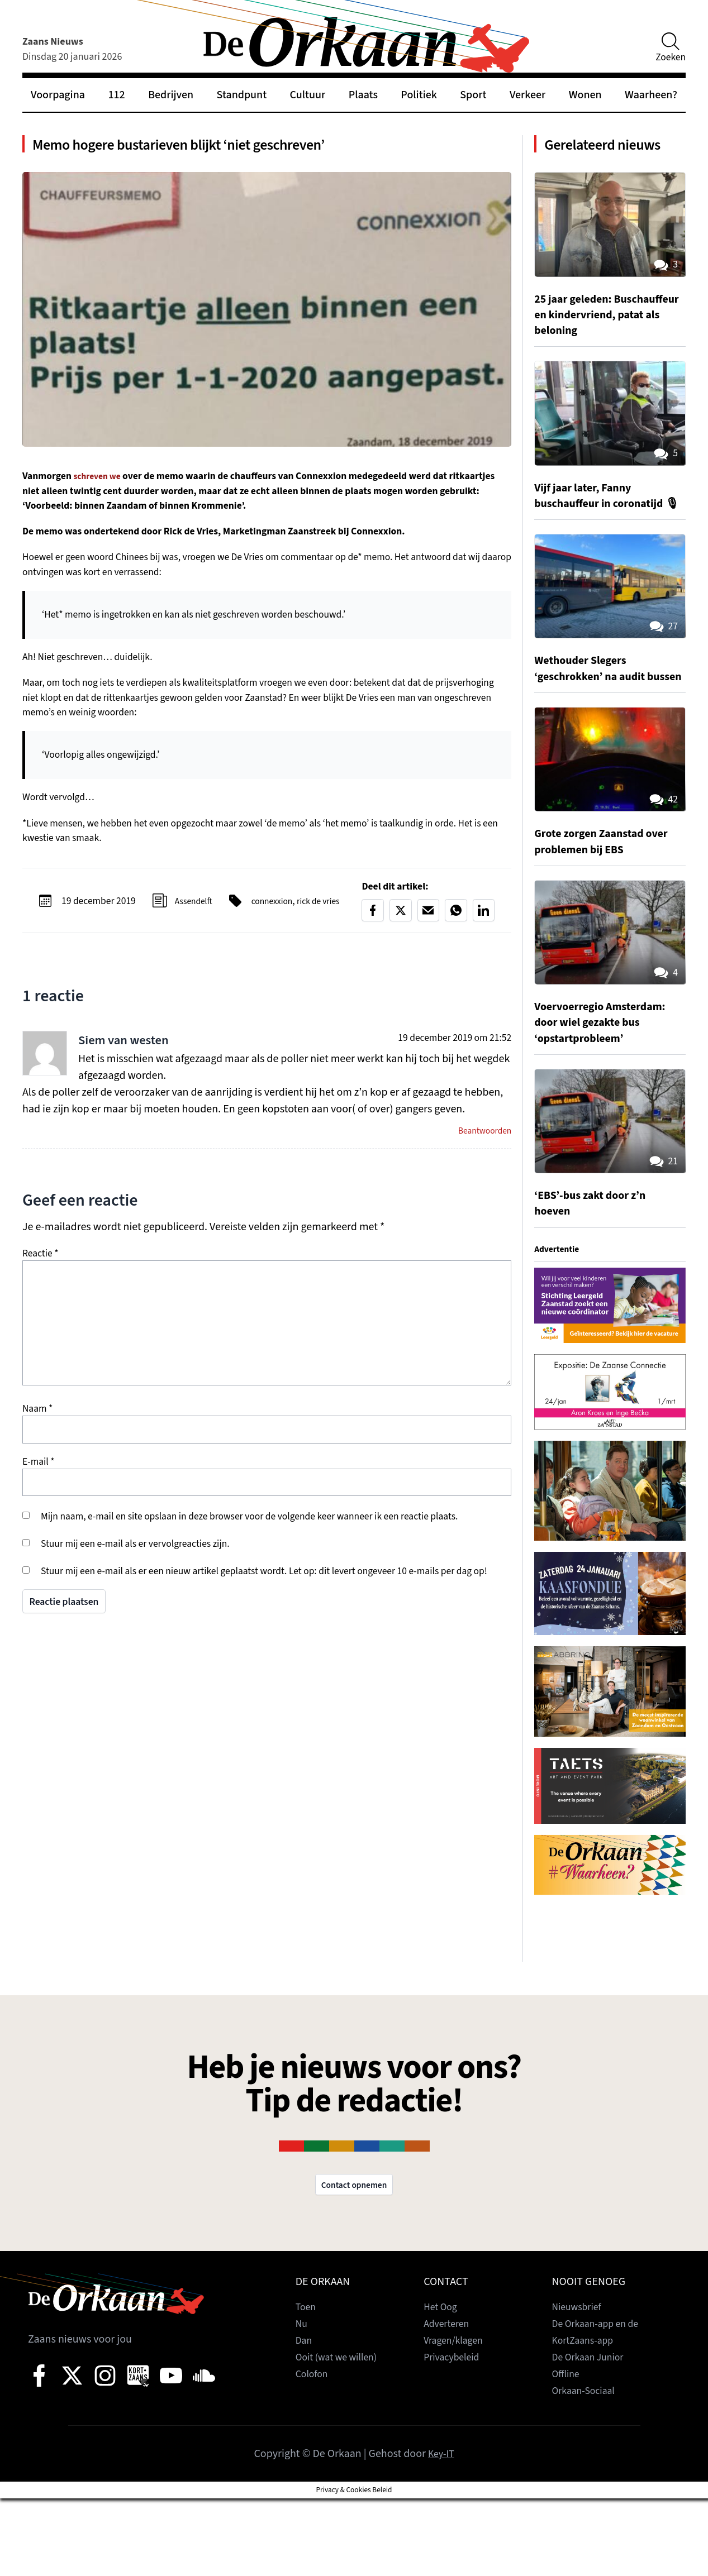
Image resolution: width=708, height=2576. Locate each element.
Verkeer (527, 95)
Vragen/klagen (457, 2418)
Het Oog (443, 2384)
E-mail (38, 1474)
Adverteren (449, 2401)
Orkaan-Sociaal (588, 2468)
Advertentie (559, 1323)
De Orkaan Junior (592, 2435)
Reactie (40, 1266)
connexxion (273, 903)
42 (662, 874)
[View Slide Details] (610, 1379)
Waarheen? (651, 95)
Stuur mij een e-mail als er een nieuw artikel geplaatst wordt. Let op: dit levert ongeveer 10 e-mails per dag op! (264, 1583)
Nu (302, 2401)
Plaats (363, 95)
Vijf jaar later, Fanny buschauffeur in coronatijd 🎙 (607, 546)
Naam (37, 1421)
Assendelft (190, 910)
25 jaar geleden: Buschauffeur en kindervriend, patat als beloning (597, 349)
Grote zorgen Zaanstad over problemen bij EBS (598, 916)
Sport (473, 95)
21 (662, 1236)
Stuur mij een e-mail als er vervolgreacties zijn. (135, 1556)
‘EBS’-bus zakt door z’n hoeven (597, 1277)
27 (662, 686)
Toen (307, 2384)
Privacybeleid (455, 2435)
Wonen (585, 95)
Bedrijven (170, 95)
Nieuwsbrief (580, 2384)
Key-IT (441, 2531)
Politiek (419, 95)
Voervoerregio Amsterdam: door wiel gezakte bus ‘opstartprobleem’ (608, 1096)
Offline (567, 2451)
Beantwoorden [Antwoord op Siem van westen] (481, 1142)
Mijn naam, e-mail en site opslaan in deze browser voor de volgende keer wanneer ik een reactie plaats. (249, 1529)
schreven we (100, 484)
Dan (305, 2418)
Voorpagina (58, 95)
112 (116, 95)
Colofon (314, 2451)
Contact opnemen (354, 2261)
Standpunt (242, 95)
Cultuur (308, 95)
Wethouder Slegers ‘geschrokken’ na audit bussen (597, 734)
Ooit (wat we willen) (342, 2435)
